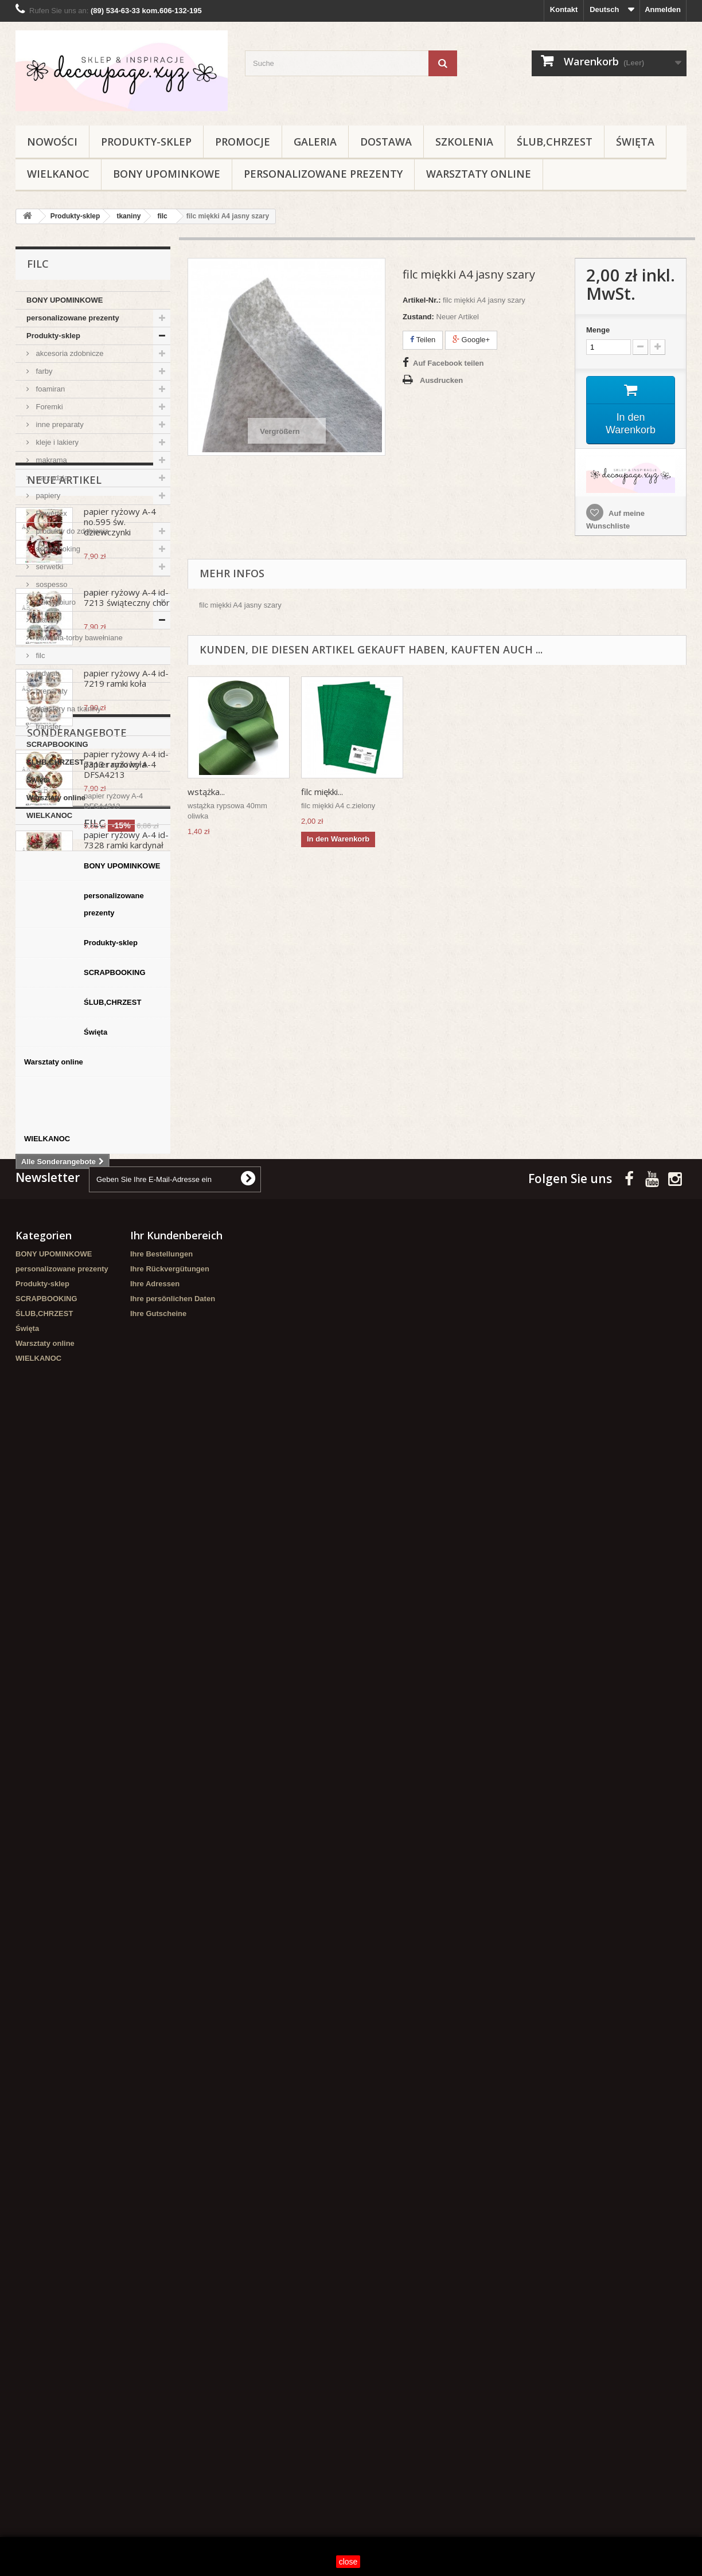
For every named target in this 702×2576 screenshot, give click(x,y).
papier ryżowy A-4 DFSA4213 (120, 1620)
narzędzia (51, 477)
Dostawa (386, 141)
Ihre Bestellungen (161, 2163)
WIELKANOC (58, 174)
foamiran (49, 389)
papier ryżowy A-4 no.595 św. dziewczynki (120, 901)
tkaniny (47, 620)
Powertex (50, 513)
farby (43, 371)
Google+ (471, 339)
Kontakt (564, 9)
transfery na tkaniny (67, 708)
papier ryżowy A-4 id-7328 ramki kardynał (126, 1219)
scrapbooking (57, 549)
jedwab (47, 673)
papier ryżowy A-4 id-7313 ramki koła (126, 1138)
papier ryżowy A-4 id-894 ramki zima (126, 1381)
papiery (47, 495)
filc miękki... (208, 791)
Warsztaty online (478, 174)
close (348, 2561)
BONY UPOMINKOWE (166, 174)
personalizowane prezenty (323, 174)
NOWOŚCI (52, 141)
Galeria (315, 141)
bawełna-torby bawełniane (78, 637)
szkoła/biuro (55, 602)
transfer (47, 726)
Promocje (242, 141)
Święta (635, 141)
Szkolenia (464, 141)
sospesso (51, 584)
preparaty (51, 691)
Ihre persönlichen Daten (172, 2207)
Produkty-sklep (146, 141)
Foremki (48, 406)
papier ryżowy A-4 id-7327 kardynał (126, 1300)
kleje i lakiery (56, 442)
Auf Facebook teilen (448, 363)
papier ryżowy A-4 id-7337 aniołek (126, 1462)
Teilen (422, 339)
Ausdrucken (441, 380)
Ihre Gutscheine (158, 2222)
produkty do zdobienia (71, 531)
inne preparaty (59, 424)
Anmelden (663, 9)
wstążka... (319, 791)
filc (39, 655)
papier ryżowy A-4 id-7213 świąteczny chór (127, 977)
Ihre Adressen (155, 2193)
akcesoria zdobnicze (68, 353)
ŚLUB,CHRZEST (554, 141)
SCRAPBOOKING (57, 744)
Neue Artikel (64, 859)
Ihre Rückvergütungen (169, 2178)
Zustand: (418, 316)
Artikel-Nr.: (421, 300)
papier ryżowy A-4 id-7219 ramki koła (126, 1057)
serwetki (48, 566)
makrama (50, 460)
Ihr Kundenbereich (176, 2144)
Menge (598, 330)
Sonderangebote (77, 1583)
